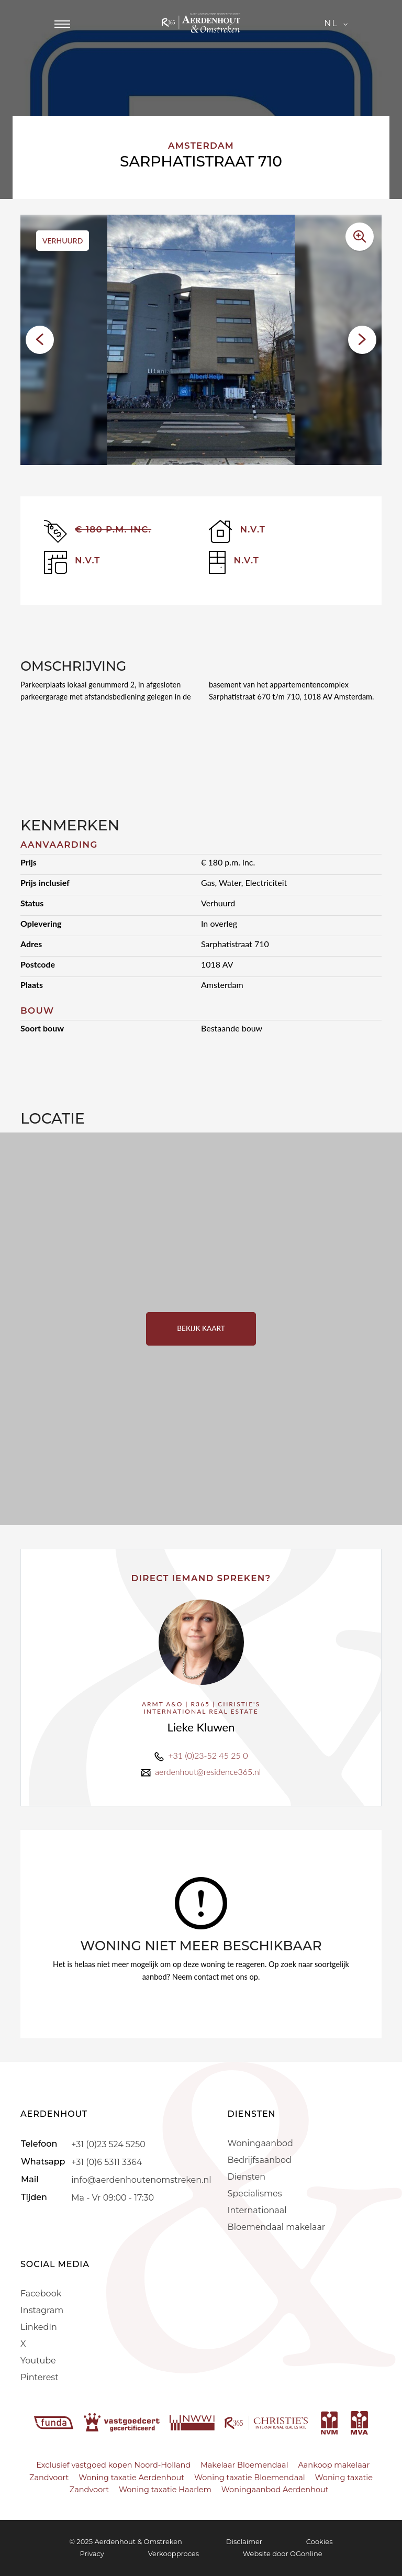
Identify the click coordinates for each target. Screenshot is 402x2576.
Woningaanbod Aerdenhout (275, 2489)
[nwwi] (193, 2422)
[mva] (359, 2422)
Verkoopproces (173, 2553)
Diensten (246, 2177)
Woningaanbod (260, 2143)
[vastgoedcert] (123, 2422)
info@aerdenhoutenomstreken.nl (141, 2179)
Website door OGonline (282, 2553)
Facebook (40, 2294)
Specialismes (255, 2194)
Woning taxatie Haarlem (165, 2489)
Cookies (319, 2541)
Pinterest (39, 2377)
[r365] (267, 2422)
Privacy (92, 2553)
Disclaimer (244, 2541)
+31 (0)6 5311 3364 (106, 2162)
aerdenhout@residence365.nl (208, 1771)
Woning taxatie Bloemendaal (249, 2477)
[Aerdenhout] (201, 24)
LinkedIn (38, 2327)
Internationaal (257, 2210)
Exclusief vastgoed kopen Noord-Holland (113, 2465)
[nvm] (329, 2422)
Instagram (41, 2310)
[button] (40, 340)
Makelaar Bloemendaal (244, 2465)
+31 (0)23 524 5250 (108, 2144)
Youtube (38, 2361)
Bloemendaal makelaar (277, 2227)
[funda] (55, 2422)
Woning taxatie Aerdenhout (131, 2477)
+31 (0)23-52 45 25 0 (208, 1755)
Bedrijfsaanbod (260, 2160)
